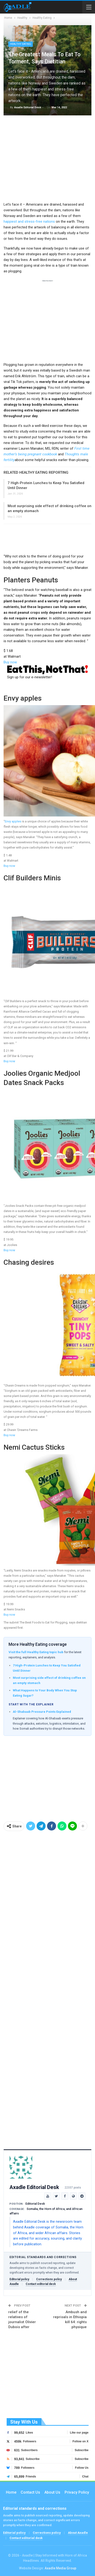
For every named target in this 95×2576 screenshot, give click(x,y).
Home (11, 2492)
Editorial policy (19, 2279)
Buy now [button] (10, 662)
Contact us (30, 2492)
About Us (52, 2492)
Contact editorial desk (41, 2284)
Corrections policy (49, 2279)
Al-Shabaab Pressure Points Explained (42, 1711)
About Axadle (78, 2532)
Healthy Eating (20, 44)
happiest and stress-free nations (29, 221)
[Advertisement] (47, 160)
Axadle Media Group (60, 2568)
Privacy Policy (77, 2492)
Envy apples (13, 821)
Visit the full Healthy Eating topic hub (36, 1652)
